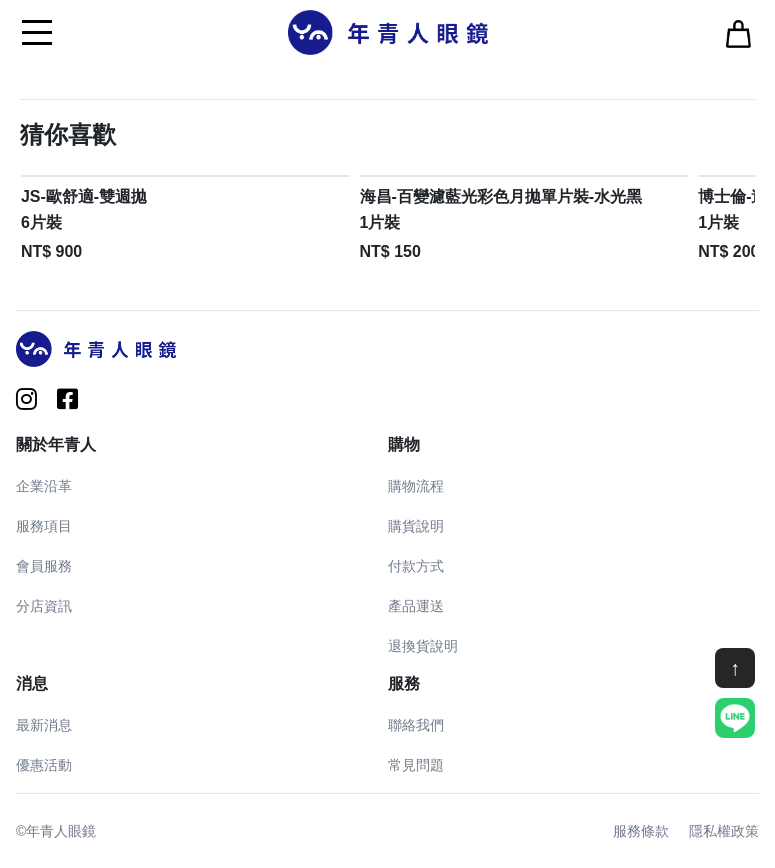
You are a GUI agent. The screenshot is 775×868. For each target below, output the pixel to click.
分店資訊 (44, 606)
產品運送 (416, 606)
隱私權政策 (724, 831)
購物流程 (416, 486)
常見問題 (416, 765)
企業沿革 (44, 486)
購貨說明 (416, 526)
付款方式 (416, 566)
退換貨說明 (423, 646)
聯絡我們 (416, 725)
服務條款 (641, 831)
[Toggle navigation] (37, 32)
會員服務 (44, 566)
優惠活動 (44, 765)
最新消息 (44, 725)
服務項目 (44, 526)
